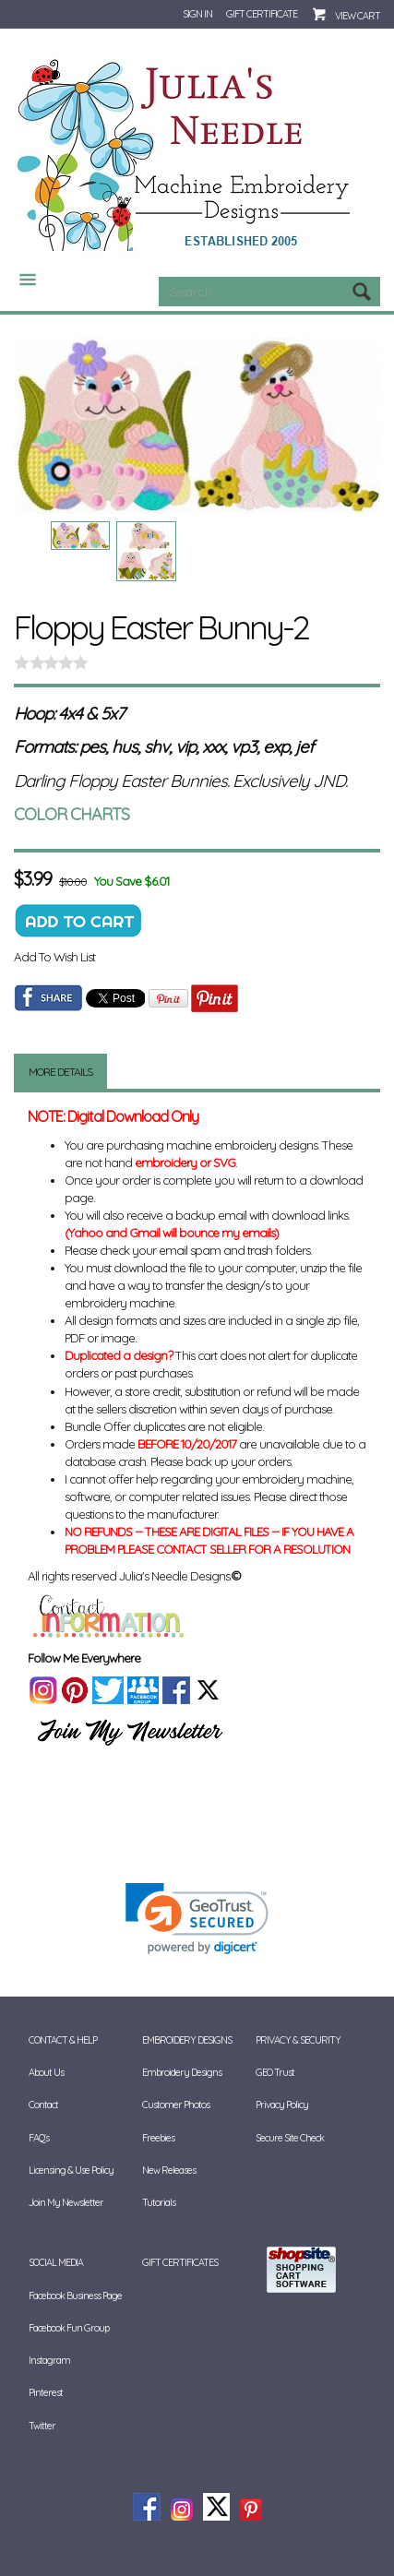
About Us (46, 2072)
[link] (197, 1918)
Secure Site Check (290, 2137)
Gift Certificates (180, 2262)
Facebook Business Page (75, 2295)
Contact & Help (63, 2039)
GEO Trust (275, 2072)
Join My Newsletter (66, 2202)
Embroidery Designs (187, 2039)
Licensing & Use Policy (71, 2170)
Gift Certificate (261, 13)
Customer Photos (175, 2104)
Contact (43, 2104)
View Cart (357, 15)
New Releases (169, 2170)
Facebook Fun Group (69, 2327)
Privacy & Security (298, 2039)
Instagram (49, 2360)
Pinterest (46, 2392)
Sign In (197, 13)
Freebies (158, 2137)
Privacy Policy (282, 2104)
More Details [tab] (60, 1072)
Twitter (42, 2425)
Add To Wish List (54, 956)
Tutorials (158, 2202)
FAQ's (39, 2137)
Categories (20, 279)
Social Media (56, 2262)
